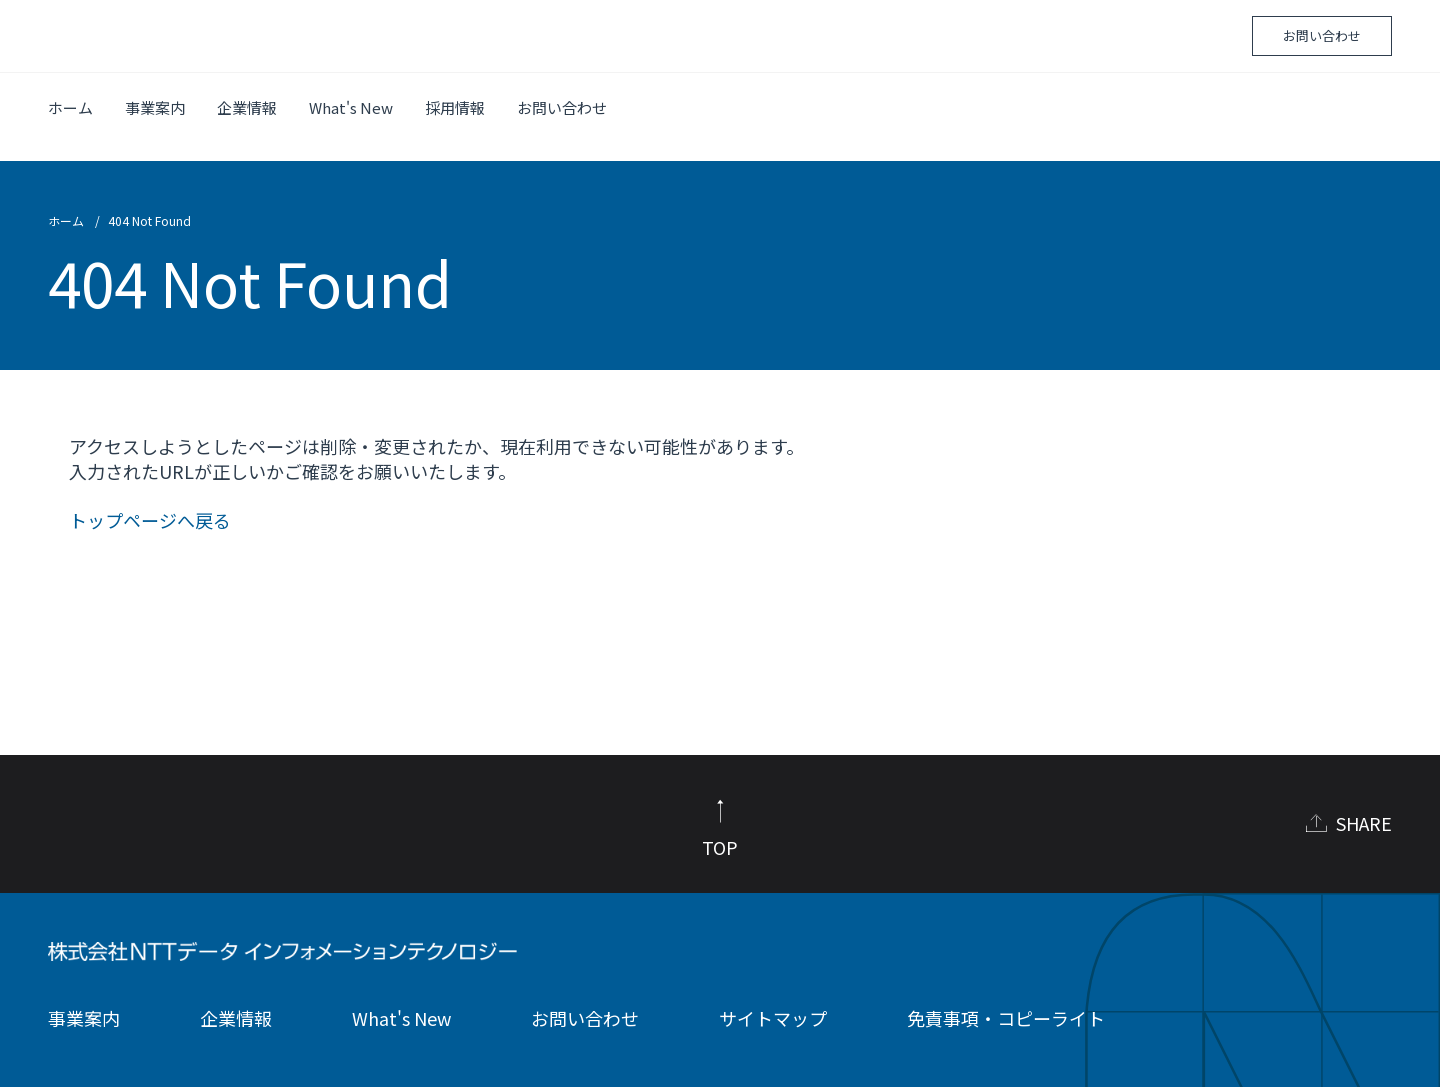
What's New (351, 107)
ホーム (70, 107)
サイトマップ (773, 999)
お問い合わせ (1322, 35)
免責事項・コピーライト (1006, 999)
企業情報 (247, 107)
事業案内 (155, 107)
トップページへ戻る (150, 501)
